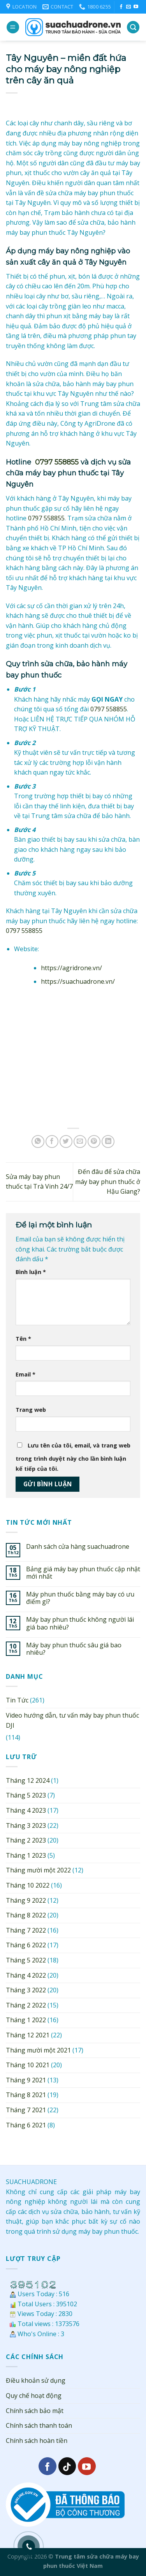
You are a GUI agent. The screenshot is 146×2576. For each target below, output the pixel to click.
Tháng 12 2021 (27, 2035)
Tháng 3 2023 (26, 1825)
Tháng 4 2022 (26, 1975)
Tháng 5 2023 (26, 1795)
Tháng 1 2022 (26, 2020)
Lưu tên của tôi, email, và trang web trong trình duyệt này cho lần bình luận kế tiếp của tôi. (73, 1457)
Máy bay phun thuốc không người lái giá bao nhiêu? (80, 1623)
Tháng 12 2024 (27, 1780)
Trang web (31, 1409)
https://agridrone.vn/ (71, 968)
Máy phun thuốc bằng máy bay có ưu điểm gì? (80, 1598)
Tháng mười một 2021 (38, 2050)
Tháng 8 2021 (26, 2095)
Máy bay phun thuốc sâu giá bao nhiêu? (73, 1649)
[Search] (133, 27)
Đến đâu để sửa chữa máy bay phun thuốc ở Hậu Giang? (107, 1181)
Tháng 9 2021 (26, 2080)
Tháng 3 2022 (26, 1990)
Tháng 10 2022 (27, 1885)
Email (25, 1374)
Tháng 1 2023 (26, 1855)
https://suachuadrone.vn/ (78, 981)
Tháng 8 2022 (26, 1915)
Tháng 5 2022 (26, 1960)
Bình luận (31, 1272)
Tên (23, 1338)
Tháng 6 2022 (26, 1945)
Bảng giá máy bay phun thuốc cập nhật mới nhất (83, 1572)
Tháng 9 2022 (26, 1900)
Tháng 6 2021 (26, 2125)
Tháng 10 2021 (27, 2065)
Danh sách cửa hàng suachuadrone (77, 1546)
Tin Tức (17, 1700)
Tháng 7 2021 (26, 2110)
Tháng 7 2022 (26, 1930)
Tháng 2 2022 (26, 2005)
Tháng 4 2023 (26, 1810)
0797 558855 (57, 462)
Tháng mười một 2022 (38, 1870)
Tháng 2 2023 (26, 1840)
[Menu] (13, 27)
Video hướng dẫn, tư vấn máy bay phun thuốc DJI (72, 1720)
